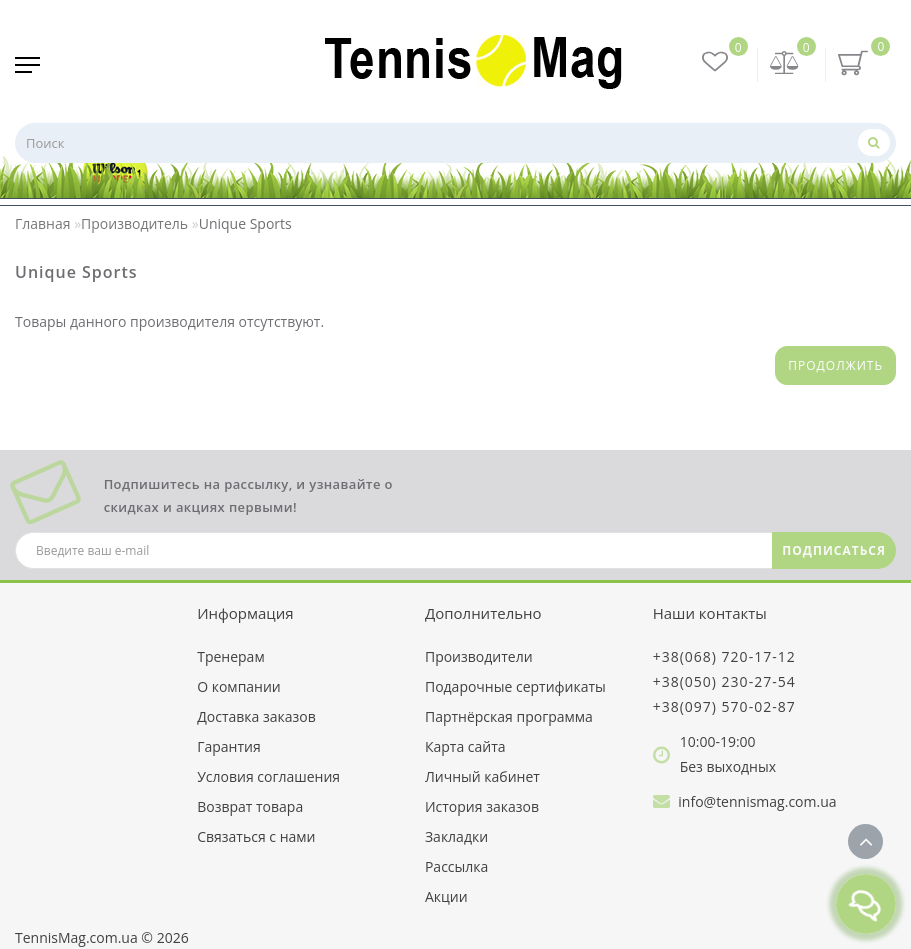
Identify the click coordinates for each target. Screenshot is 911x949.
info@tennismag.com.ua (757, 801)
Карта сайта (465, 746)
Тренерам (230, 656)
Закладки (456, 836)
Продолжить (835, 365)
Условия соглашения (268, 776)
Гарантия (229, 746)
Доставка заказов (256, 716)
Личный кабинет (482, 776)
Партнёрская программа (509, 716)
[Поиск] (874, 142)
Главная (43, 223)
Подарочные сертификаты (515, 686)
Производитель (134, 223)
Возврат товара (250, 806)
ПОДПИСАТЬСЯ (834, 550)
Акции (446, 896)
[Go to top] (865, 841)
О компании (239, 686)
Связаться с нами (256, 836)
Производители (479, 656)
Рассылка (456, 866)
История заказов (482, 806)
